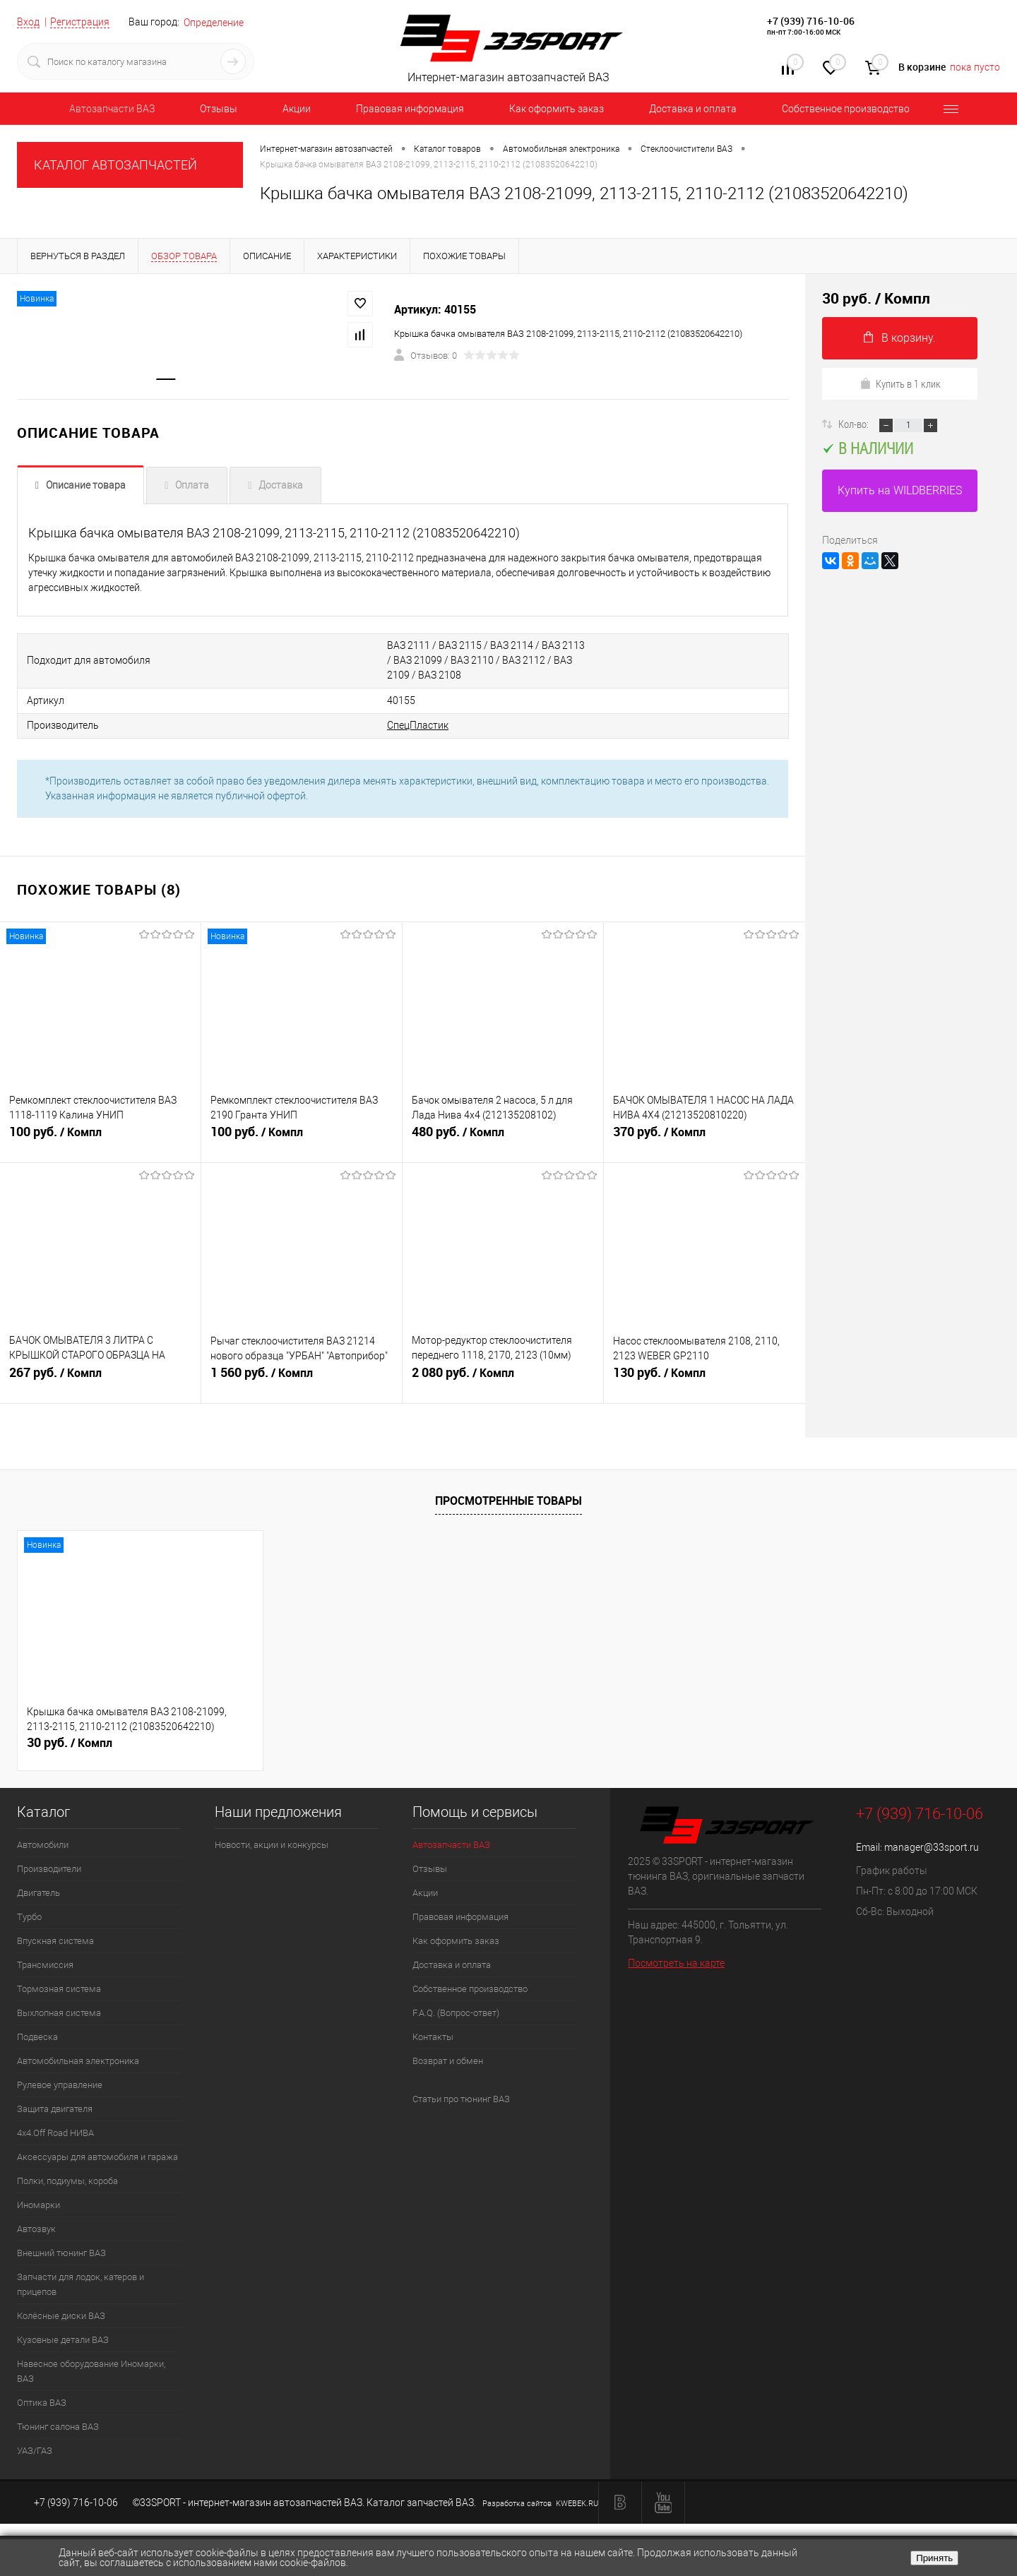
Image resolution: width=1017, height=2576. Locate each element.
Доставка (280, 486)
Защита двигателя (55, 2107)
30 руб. (69, 1741)
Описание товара (86, 486)
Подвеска (37, 2035)
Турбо (29, 1915)
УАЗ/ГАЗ (34, 2449)
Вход (28, 22)
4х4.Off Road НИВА (55, 2131)
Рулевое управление (59, 2083)
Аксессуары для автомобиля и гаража (97, 2155)
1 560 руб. (301, 1379)
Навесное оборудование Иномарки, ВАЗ (91, 2370)
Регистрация (79, 22)
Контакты (432, 2035)
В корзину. (900, 338)
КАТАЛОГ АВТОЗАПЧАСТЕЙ (115, 164)
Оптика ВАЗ (41, 2401)
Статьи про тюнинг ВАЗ (461, 2097)
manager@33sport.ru (931, 1846)
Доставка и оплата (693, 108)
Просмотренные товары (508, 1498)
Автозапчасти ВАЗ (112, 108)
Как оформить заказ (556, 108)
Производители (49, 1867)
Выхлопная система (59, 2011)
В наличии (867, 448)
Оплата (192, 486)
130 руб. (704, 1379)
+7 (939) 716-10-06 (811, 21)
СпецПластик (357, 724)
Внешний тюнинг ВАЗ (61, 2251)
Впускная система (55, 1939)
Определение (214, 22)
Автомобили (43, 1843)
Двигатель (38, 1891)
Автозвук (36, 2227)
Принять (934, 2558)
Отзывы (218, 108)
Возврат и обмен (447, 2059)
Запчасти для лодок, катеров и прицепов (80, 2283)
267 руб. (100, 1379)
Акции (296, 108)
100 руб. (100, 1138)
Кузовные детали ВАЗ (63, 2338)
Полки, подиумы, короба (67, 2179)
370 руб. (704, 1138)
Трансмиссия (45, 1963)
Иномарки (38, 2203)
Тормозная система (59, 1987)
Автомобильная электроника (78, 2059)
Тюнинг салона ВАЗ (58, 2425)
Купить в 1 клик (900, 383)
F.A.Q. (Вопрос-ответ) (455, 2011)
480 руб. (503, 1138)
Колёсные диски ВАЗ (61, 2314)
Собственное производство (846, 108)
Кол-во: (854, 424)
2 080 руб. (503, 1379)
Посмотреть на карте (676, 1961)
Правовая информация (410, 108)
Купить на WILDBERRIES (900, 490)
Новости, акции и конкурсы (271, 1843)
